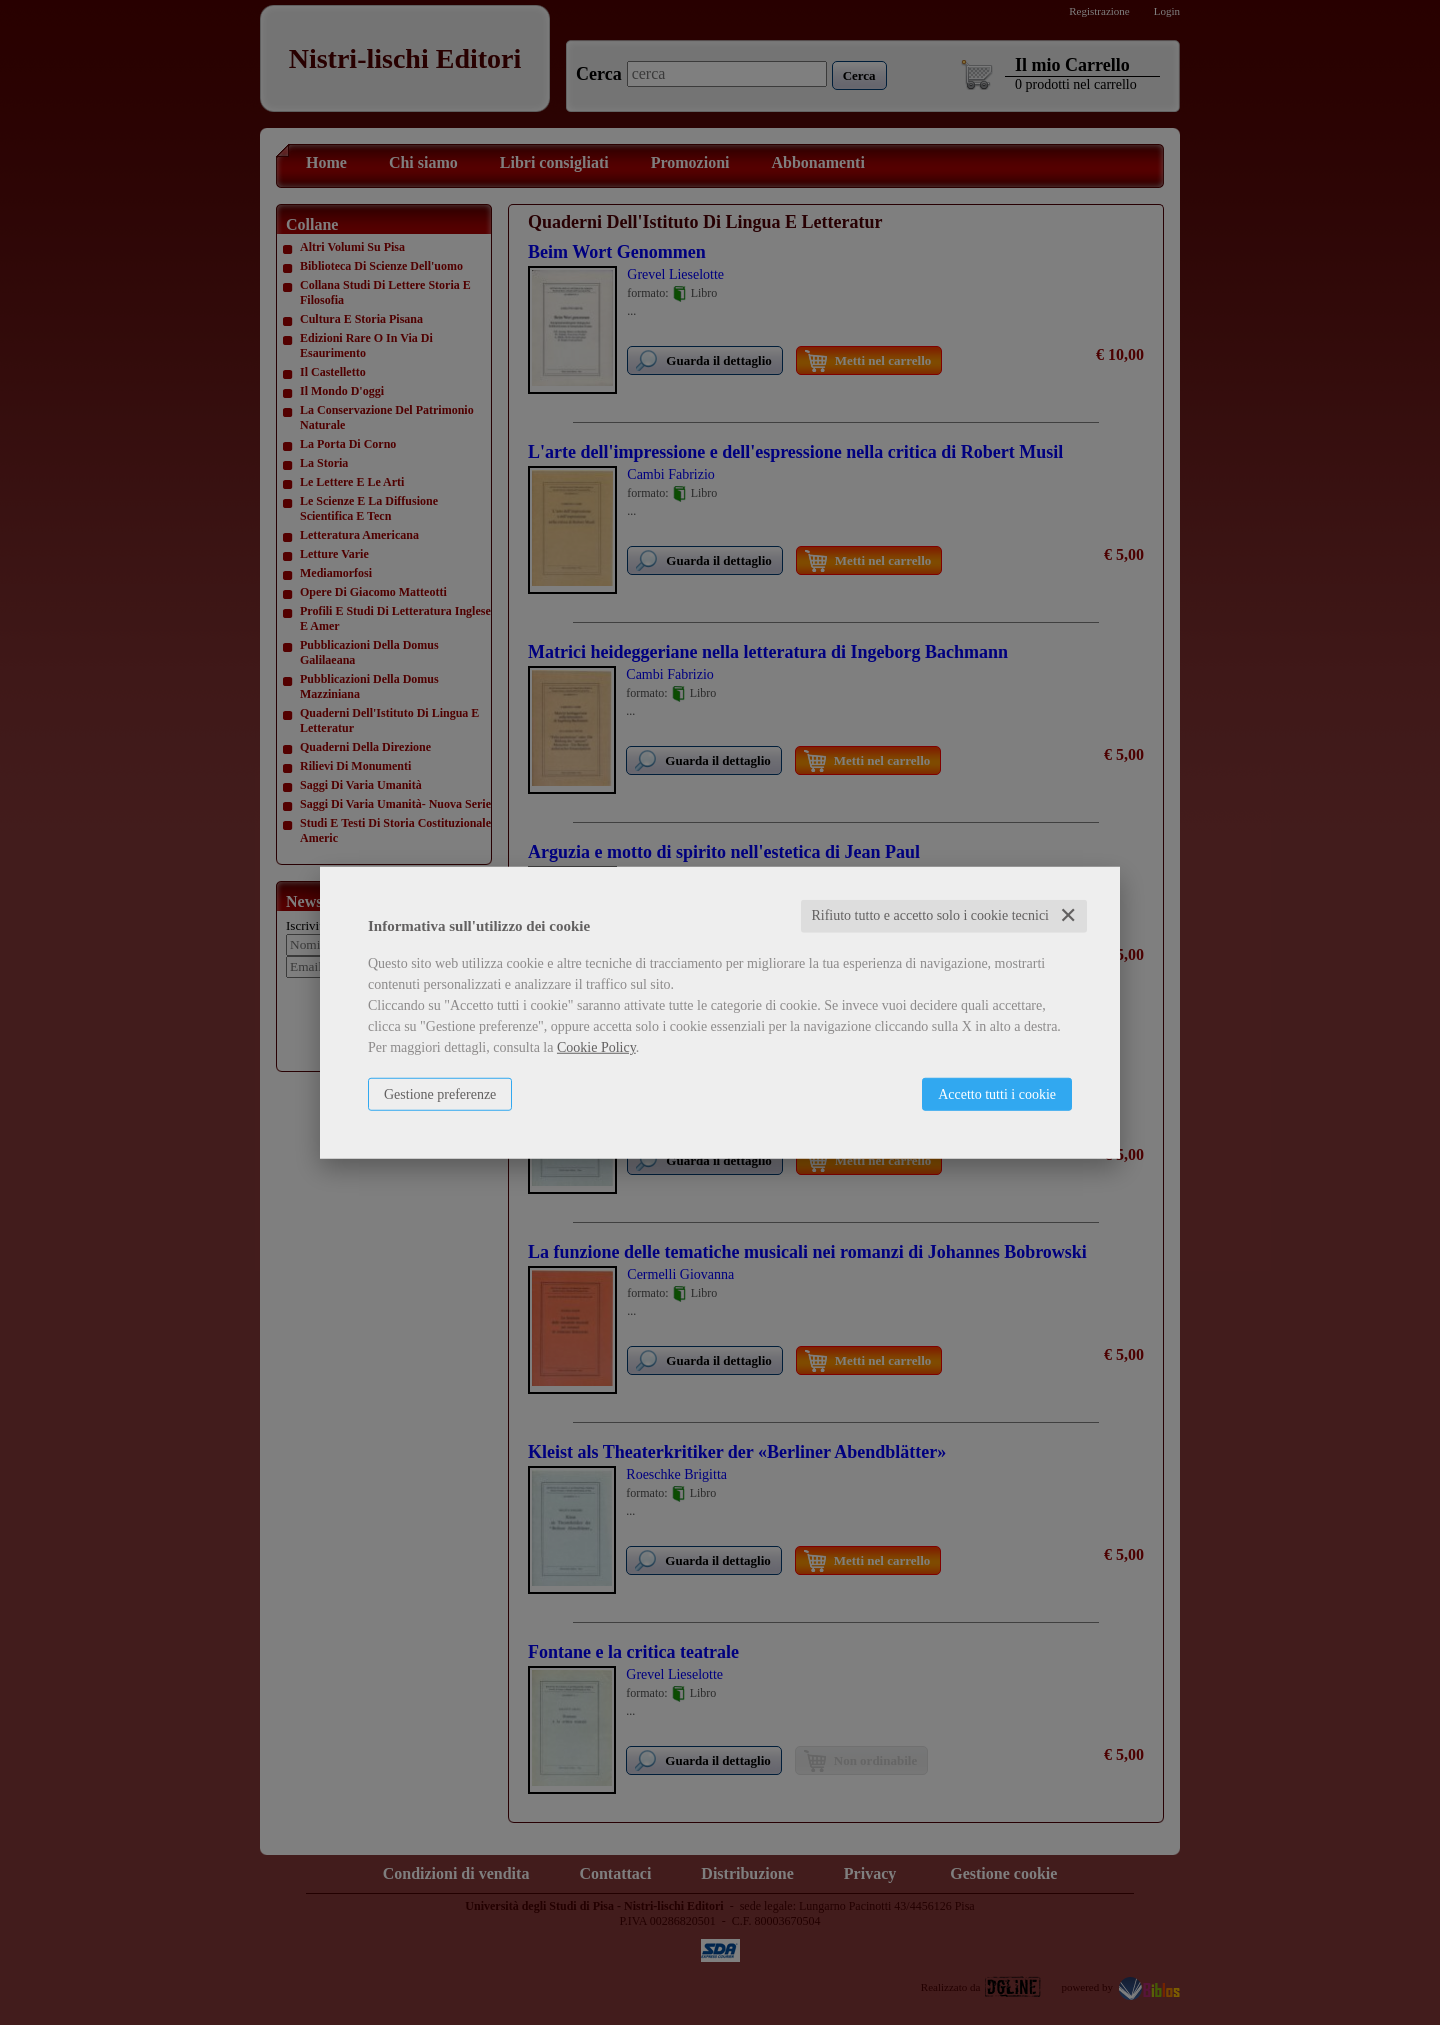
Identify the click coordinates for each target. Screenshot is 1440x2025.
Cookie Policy (596, 1047)
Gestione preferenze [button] (440, 1094)
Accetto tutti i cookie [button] (997, 1094)
